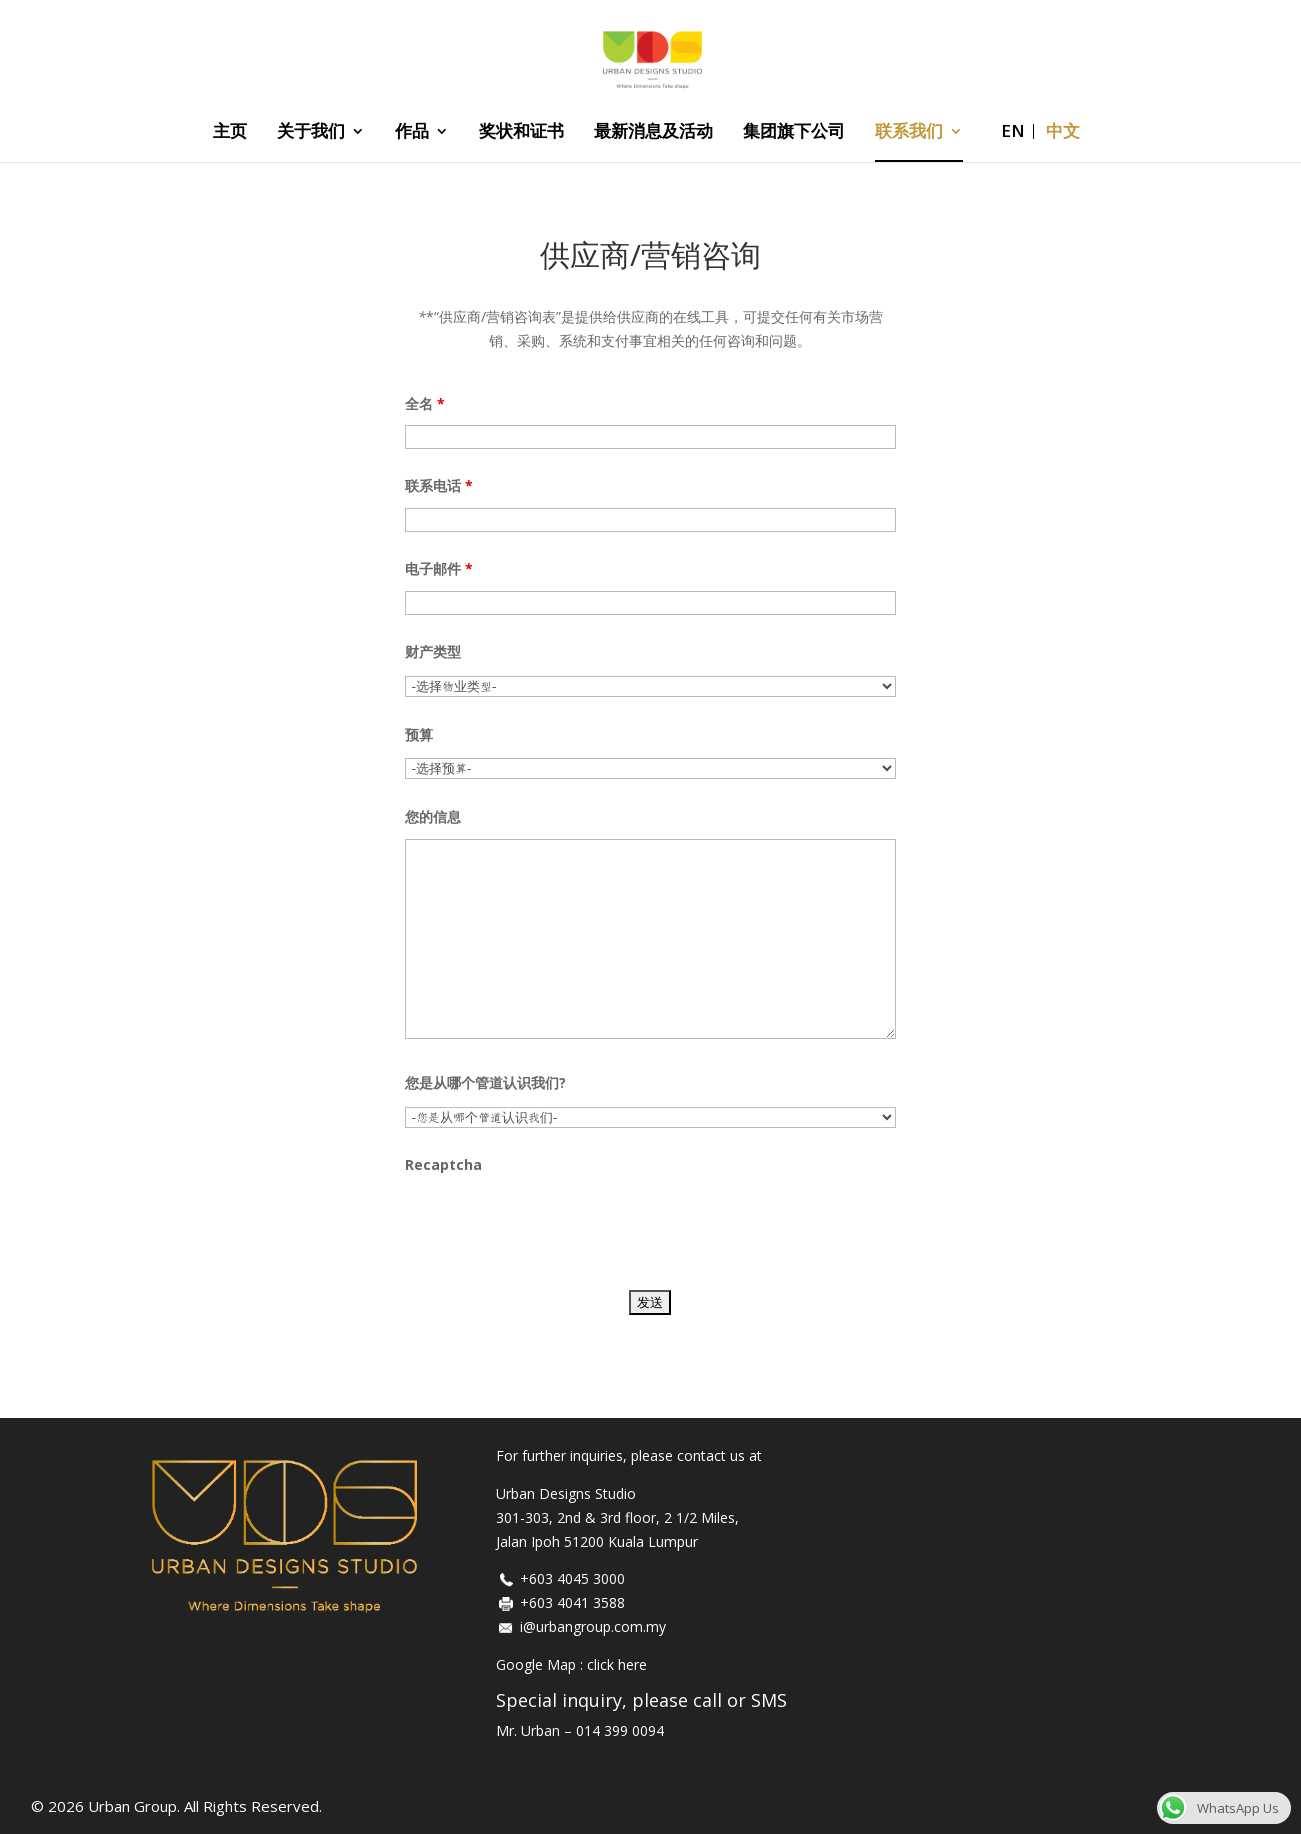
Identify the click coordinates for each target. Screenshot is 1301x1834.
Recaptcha (443, 1164)
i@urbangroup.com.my (593, 1626)
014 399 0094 (620, 1730)
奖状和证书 (521, 133)
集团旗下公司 (794, 133)
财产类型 (433, 651)
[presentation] (557, 1226)
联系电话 (439, 485)
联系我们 (909, 133)
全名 (425, 403)
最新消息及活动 (653, 133)
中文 (1063, 133)
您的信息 (433, 816)
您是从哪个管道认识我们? (485, 1082)
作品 (412, 133)
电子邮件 (439, 568)
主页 (230, 133)
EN (1013, 133)
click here (617, 1664)
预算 (419, 734)
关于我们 (311, 133)
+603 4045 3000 (572, 1578)
